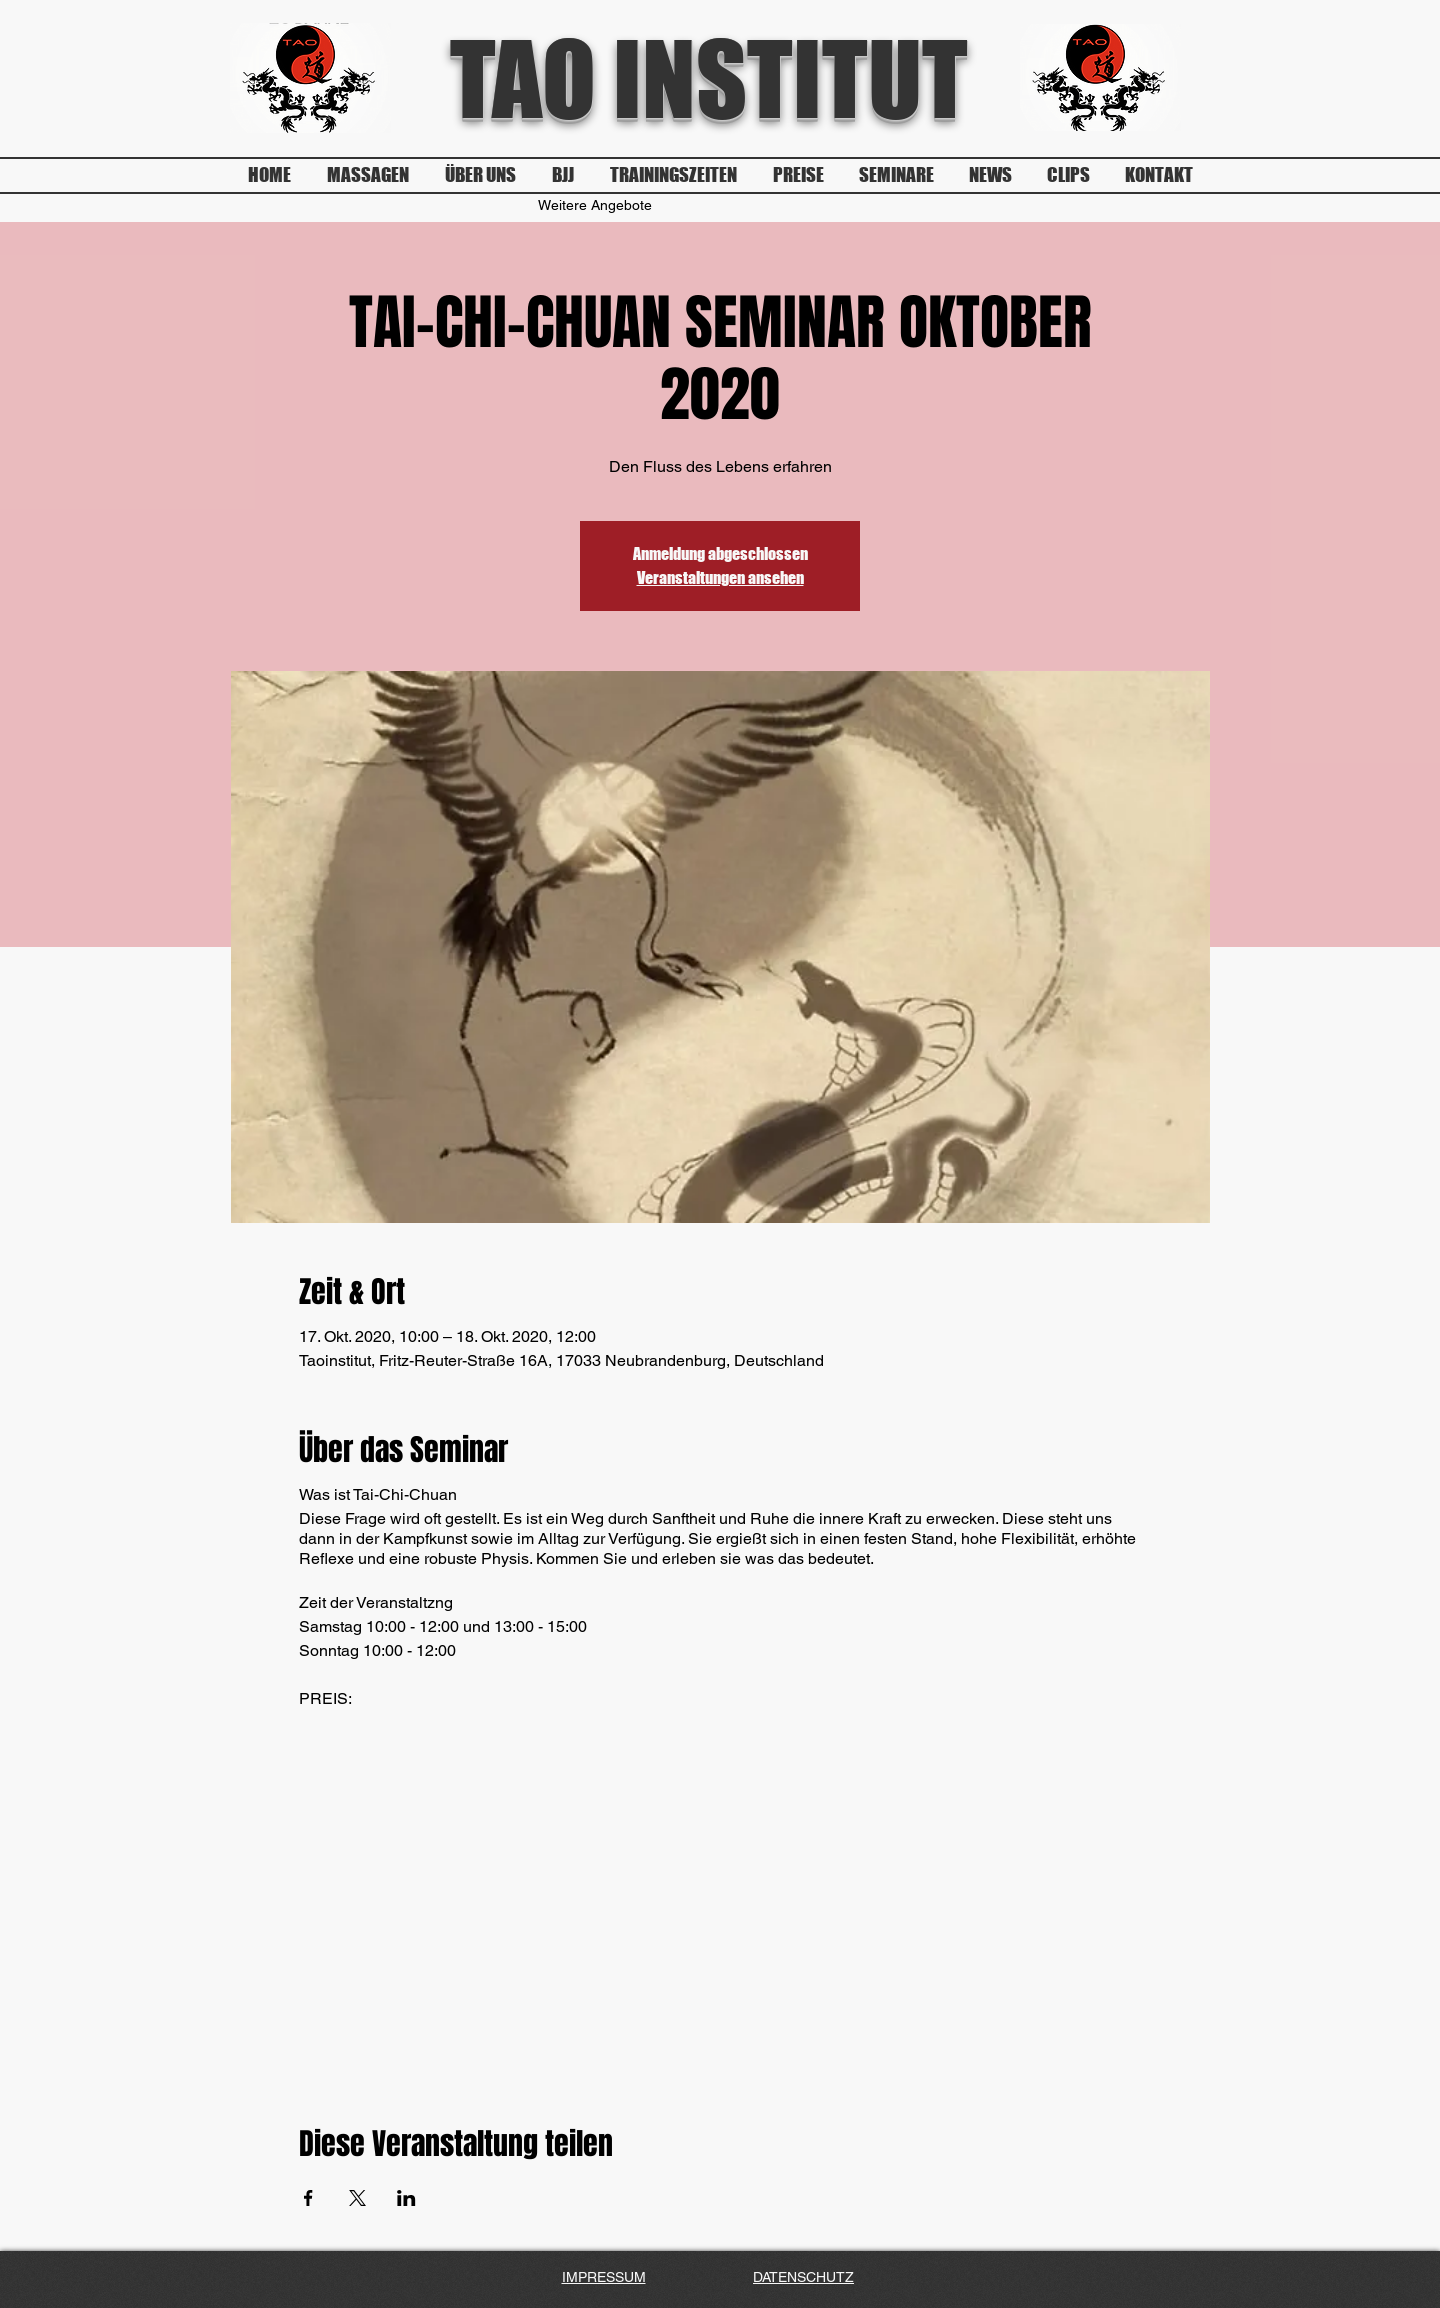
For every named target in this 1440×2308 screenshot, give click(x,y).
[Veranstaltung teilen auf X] (357, 2198)
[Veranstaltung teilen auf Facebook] (308, 2198)
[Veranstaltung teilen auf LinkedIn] (406, 2198)
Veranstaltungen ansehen (720, 577)
